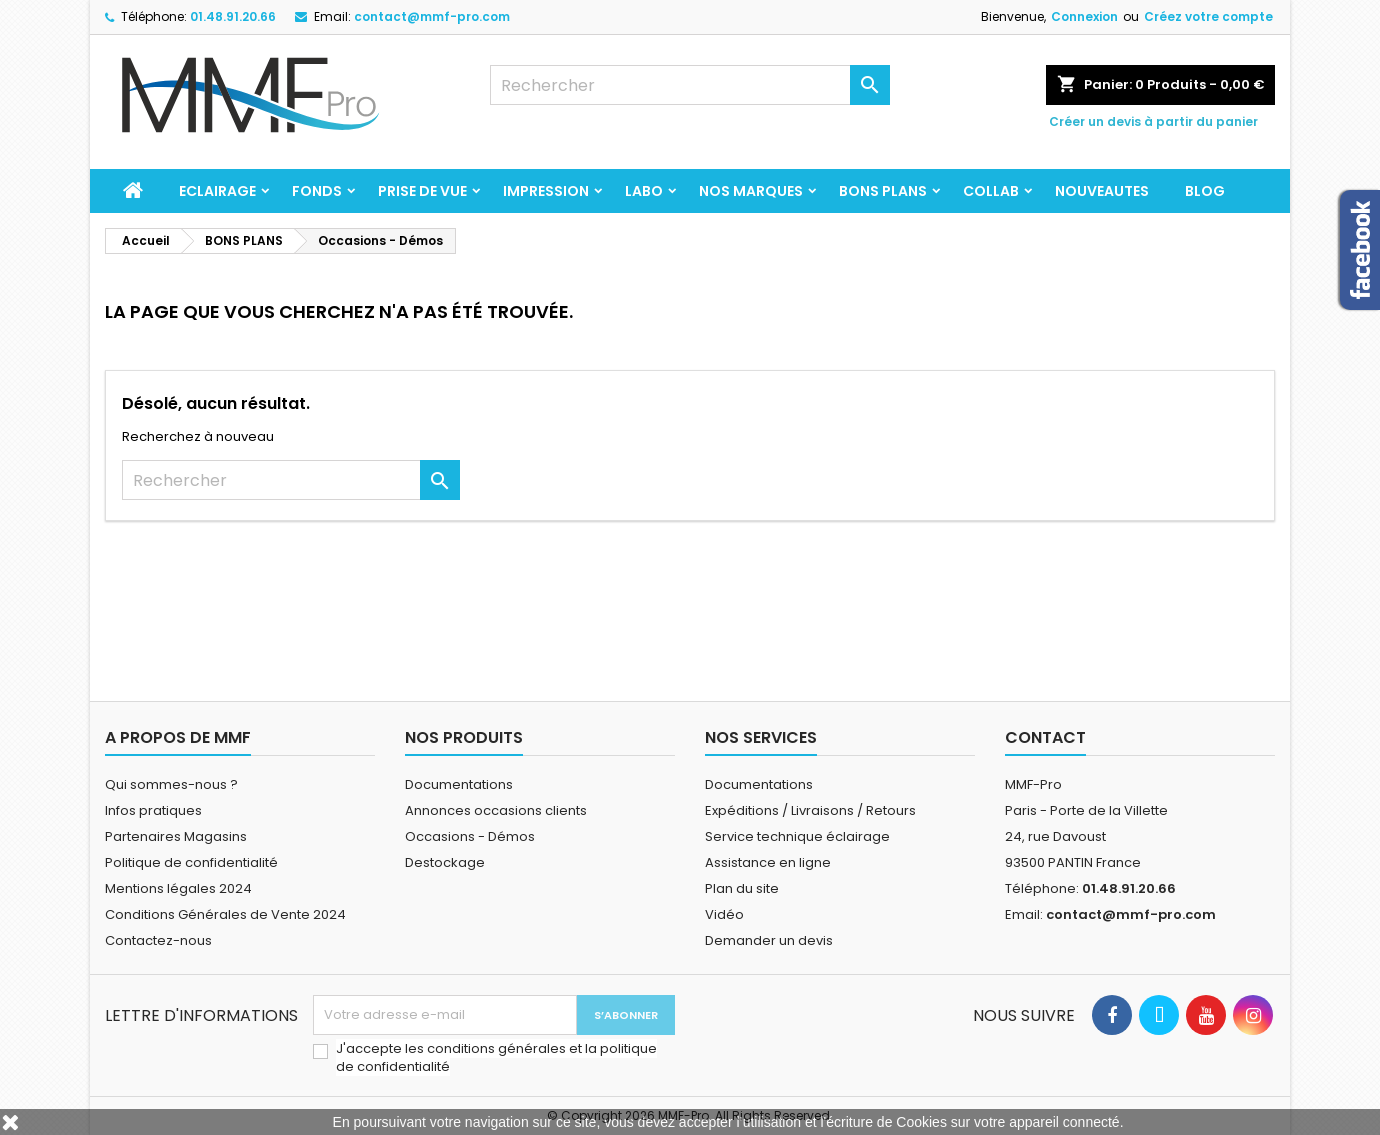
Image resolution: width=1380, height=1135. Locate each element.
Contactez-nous (158, 940)
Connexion (1084, 16)
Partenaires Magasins (176, 836)
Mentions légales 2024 (178, 888)
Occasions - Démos (470, 836)
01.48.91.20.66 (233, 16)
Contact (1045, 737)
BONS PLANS (883, 191)
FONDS (317, 191)
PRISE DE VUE (422, 191)
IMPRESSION (546, 191)
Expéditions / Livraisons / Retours (810, 810)
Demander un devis (769, 940)
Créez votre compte (1208, 16)
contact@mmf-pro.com (432, 16)
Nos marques (751, 191)
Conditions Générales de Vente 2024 (225, 914)
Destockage (445, 862)
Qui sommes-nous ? (171, 784)
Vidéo (724, 914)
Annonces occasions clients (496, 810)
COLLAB (991, 191)
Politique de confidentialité (191, 862)
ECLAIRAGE (217, 191)
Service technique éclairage (797, 836)
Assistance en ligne (768, 862)
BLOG (1205, 191)
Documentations (459, 784)
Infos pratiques (153, 810)
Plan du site (742, 888)
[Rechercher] (690, 85)
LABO (644, 191)
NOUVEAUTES (1102, 191)
